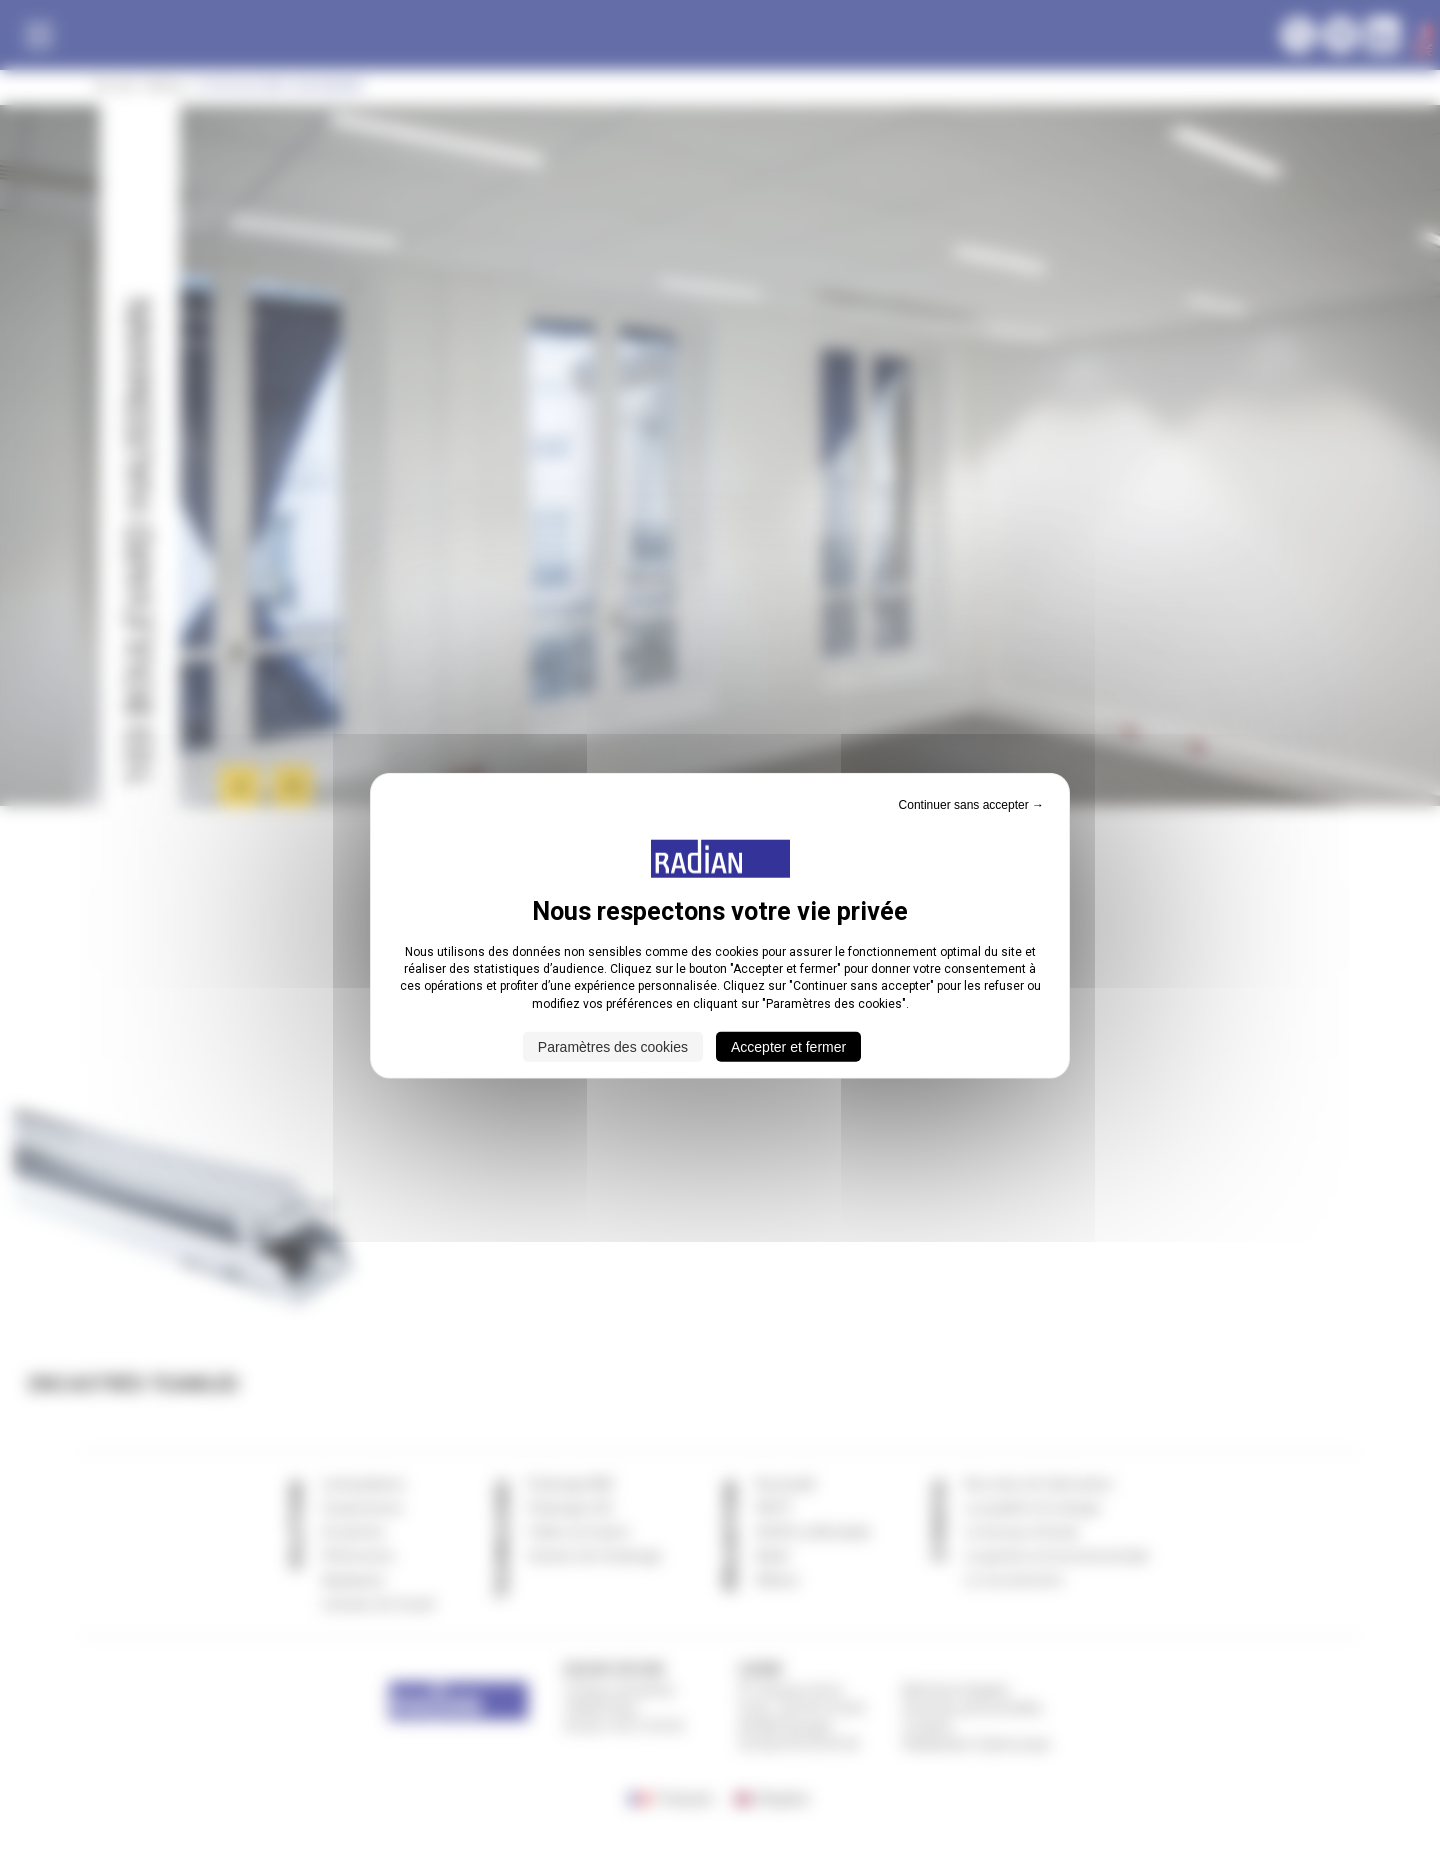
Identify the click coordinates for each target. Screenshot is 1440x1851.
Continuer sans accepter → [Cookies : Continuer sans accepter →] (971, 804)
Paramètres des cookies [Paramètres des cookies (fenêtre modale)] (613, 1047)
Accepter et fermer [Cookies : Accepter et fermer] (788, 1047)
